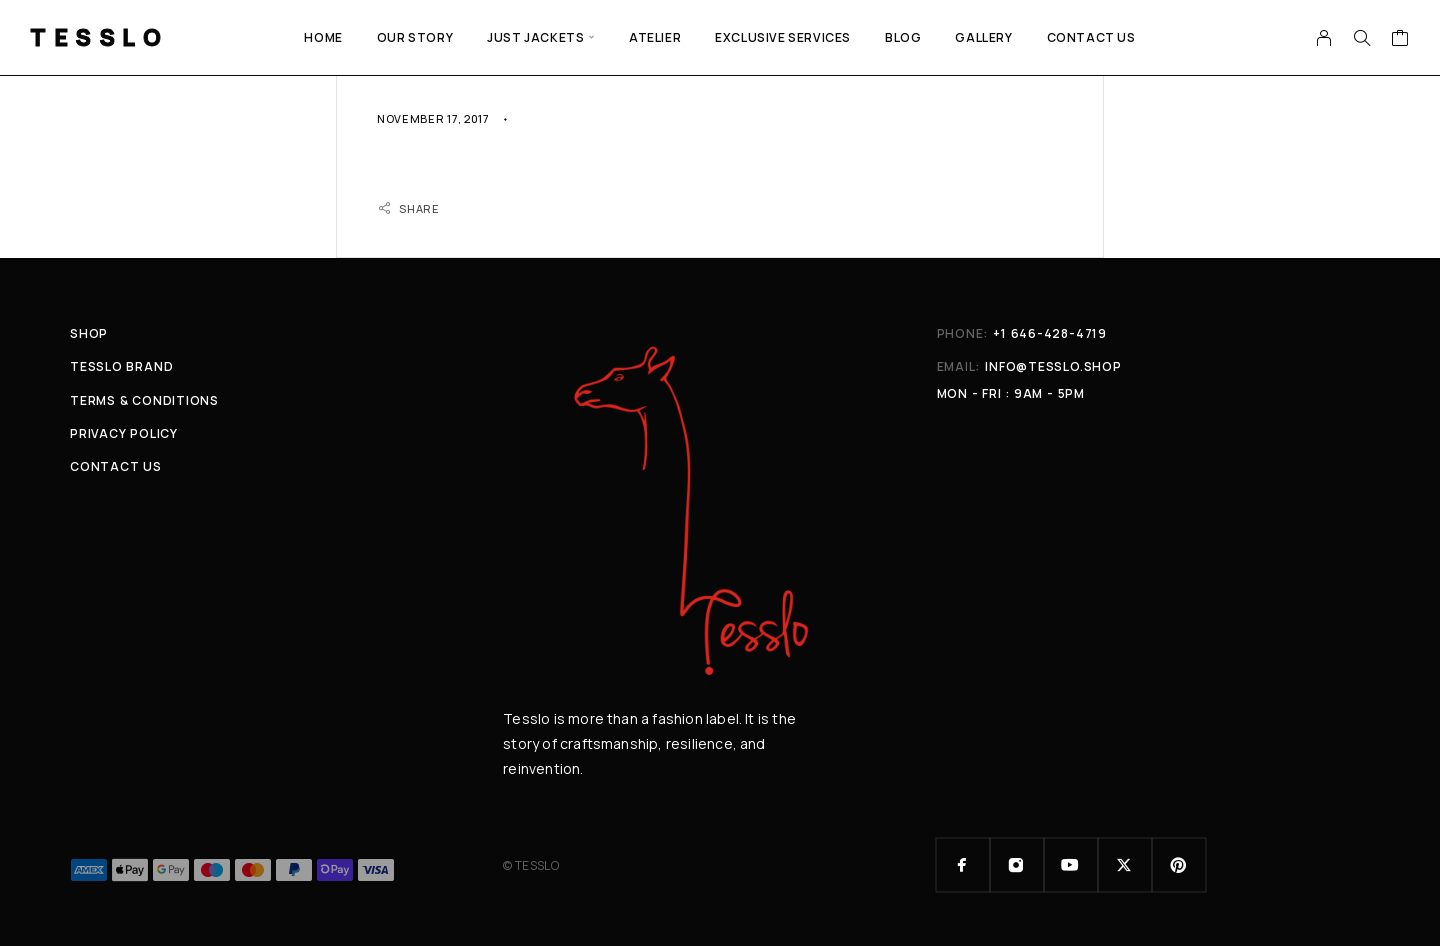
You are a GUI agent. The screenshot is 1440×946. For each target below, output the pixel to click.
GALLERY (983, 37)
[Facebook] (963, 865)
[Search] (1362, 38)
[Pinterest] (1179, 865)
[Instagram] (1017, 865)
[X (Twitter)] (1125, 865)
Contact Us (1091, 37)
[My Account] (1324, 38)
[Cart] (1400, 40)
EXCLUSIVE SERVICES (783, 37)
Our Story (415, 37)
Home (323, 37)
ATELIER (655, 37)
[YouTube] (1071, 865)
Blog (903, 37)
